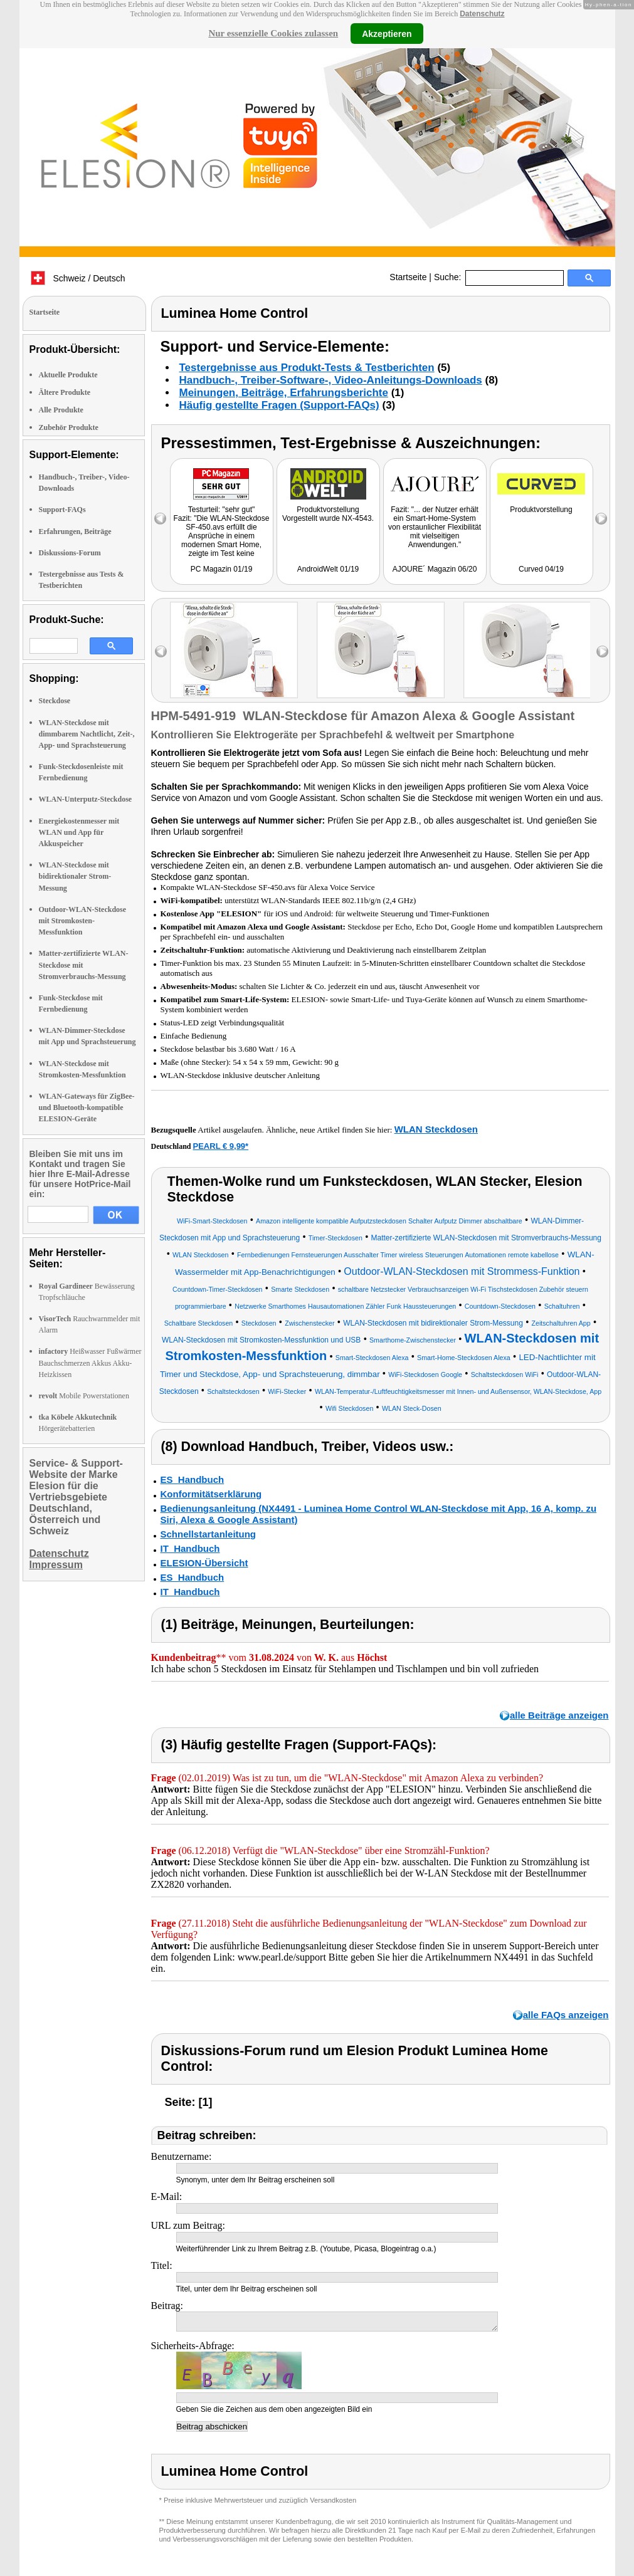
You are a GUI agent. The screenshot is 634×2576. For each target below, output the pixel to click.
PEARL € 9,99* (221, 1146)
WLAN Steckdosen (436, 1129)
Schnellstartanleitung (208, 1534)
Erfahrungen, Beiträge (75, 531)
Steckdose (55, 700)
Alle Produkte (61, 410)
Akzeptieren (386, 33)
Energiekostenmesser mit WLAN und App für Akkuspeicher (79, 832)
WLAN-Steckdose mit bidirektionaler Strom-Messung (75, 876)
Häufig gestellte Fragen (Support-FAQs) (279, 405)
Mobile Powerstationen (84, 1395)
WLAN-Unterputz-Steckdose (85, 799)
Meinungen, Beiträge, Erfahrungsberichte (283, 393)
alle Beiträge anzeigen (559, 1715)
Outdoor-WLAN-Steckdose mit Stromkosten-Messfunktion (83, 920)
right (602, 651)
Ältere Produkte (65, 392)
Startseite (407, 277)
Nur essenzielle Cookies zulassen (273, 33)
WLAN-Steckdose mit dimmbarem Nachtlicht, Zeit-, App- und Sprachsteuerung (87, 734)
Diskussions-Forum (70, 552)
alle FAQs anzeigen (566, 2014)
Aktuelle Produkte (68, 374)
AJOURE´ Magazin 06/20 (435, 569)
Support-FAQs (62, 509)
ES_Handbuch (193, 1479)
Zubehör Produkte (68, 427)
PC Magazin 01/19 (222, 569)
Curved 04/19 (541, 569)
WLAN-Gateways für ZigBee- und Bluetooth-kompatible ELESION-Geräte (87, 1107)
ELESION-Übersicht (204, 1563)
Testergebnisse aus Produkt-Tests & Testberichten (307, 368)
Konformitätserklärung (211, 1494)
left (161, 651)
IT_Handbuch (190, 1548)
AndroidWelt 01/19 (328, 569)
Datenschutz (482, 13)
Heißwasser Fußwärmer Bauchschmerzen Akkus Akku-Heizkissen (90, 1362)
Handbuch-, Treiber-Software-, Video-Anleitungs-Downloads (330, 380)
